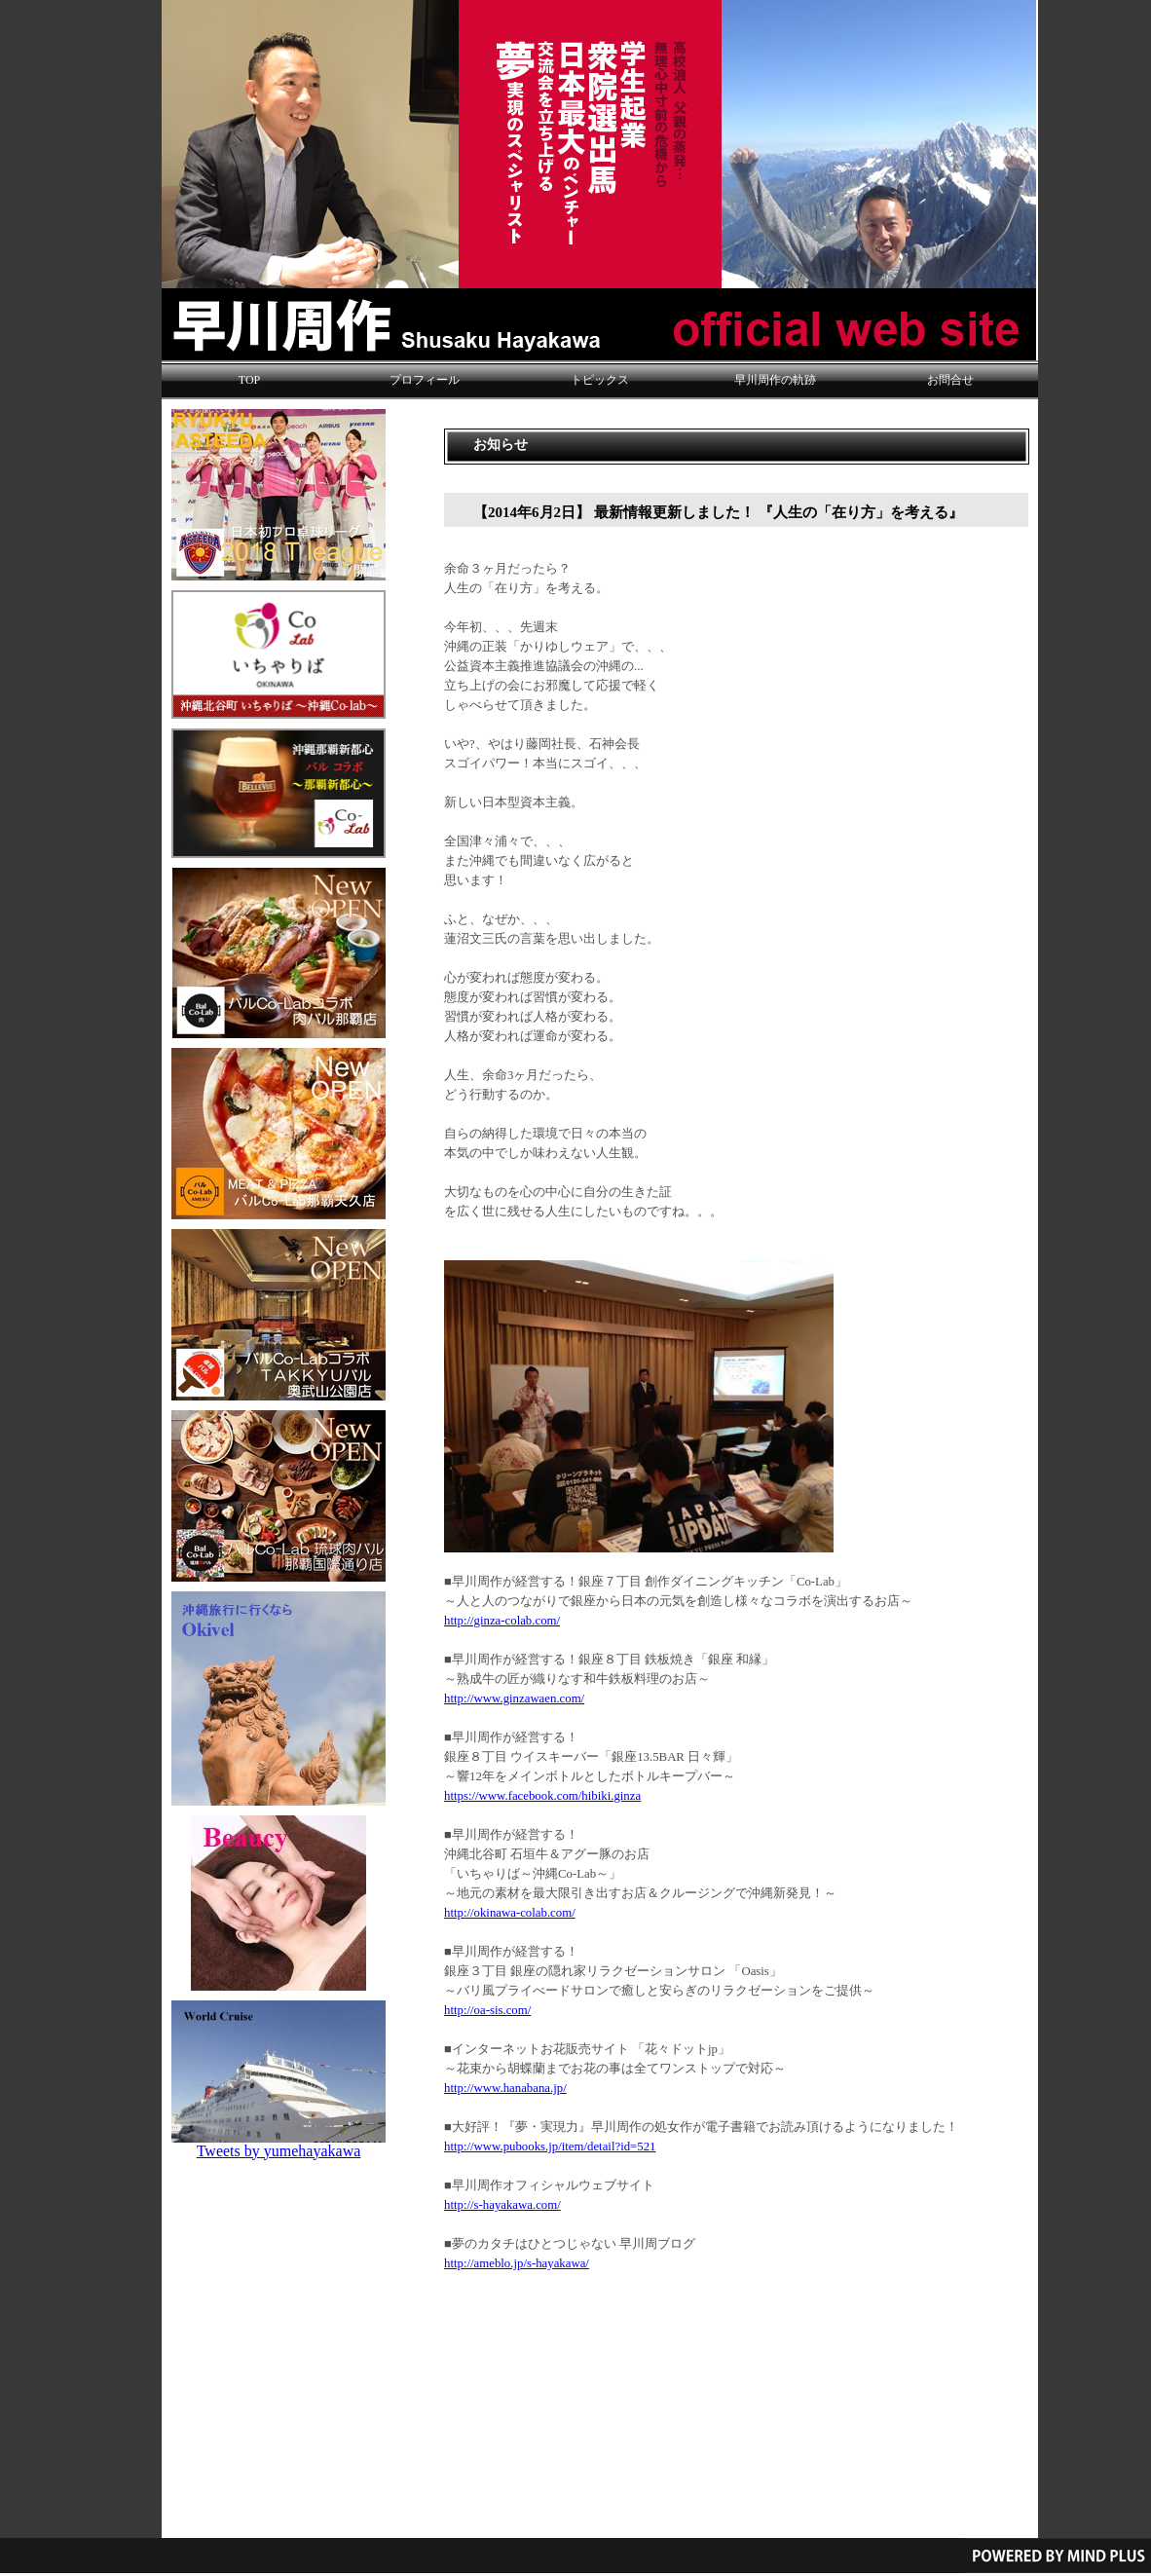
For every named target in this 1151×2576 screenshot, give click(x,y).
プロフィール (425, 380)
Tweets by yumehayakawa (279, 2151)
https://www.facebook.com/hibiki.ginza (542, 1796)
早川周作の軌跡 (775, 380)
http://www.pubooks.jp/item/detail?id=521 (550, 2146)
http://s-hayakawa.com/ (502, 2205)
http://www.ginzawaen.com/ (514, 1698)
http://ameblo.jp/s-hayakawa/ (516, 2263)
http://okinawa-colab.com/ (510, 1913)
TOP (249, 380)
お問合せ (950, 380)
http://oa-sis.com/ (487, 2010)
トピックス (600, 380)
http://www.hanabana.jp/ (505, 2088)
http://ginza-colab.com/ (502, 1620)
